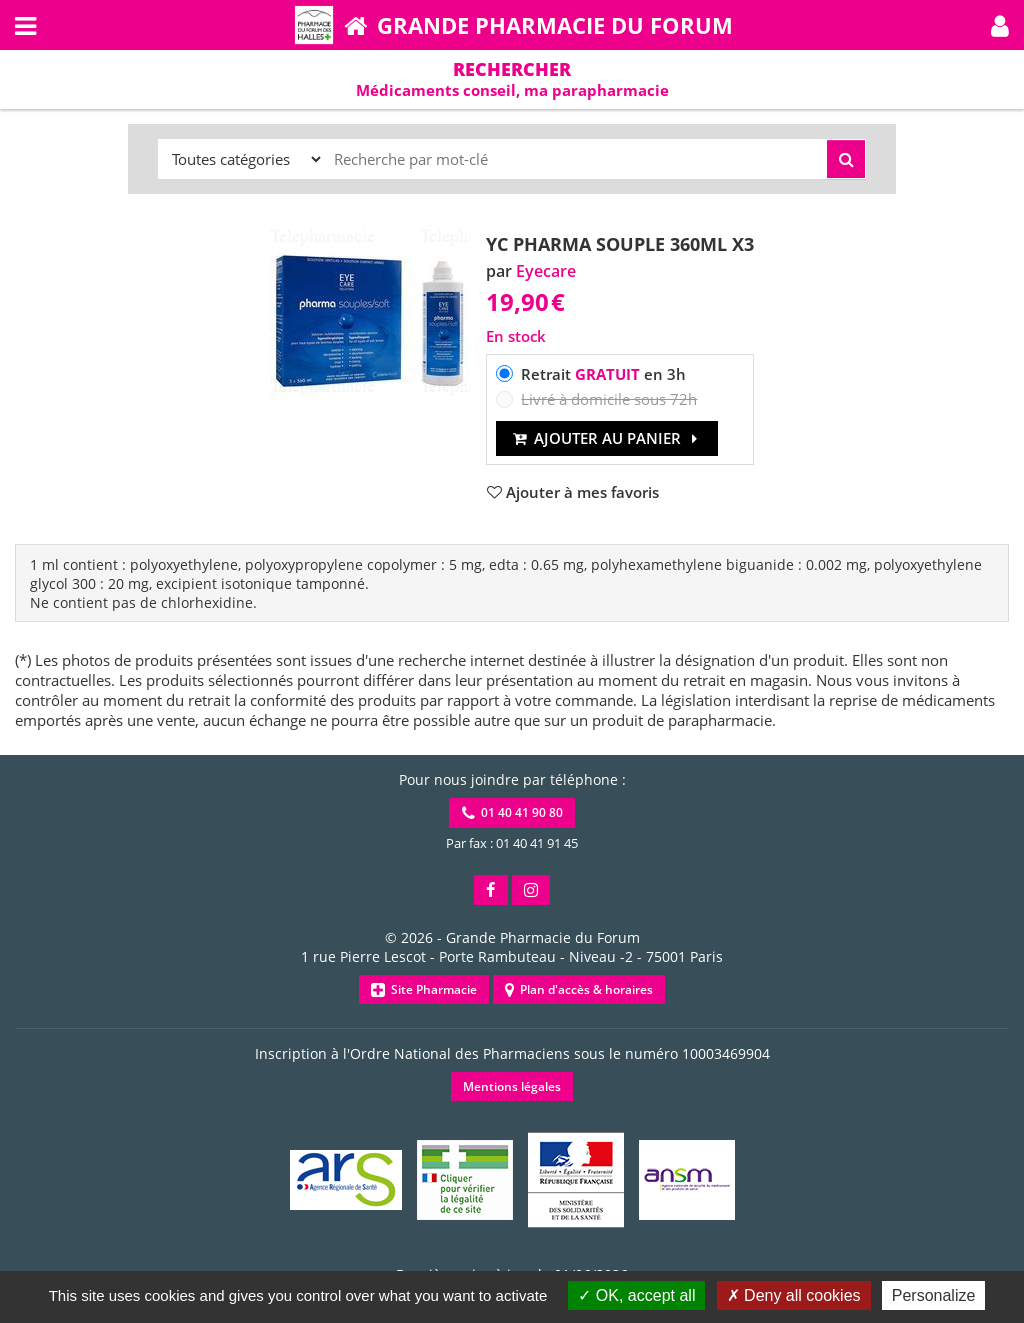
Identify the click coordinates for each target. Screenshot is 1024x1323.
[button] (1000, 25)
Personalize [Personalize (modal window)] (934, 1295)
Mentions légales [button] (512, 1086)
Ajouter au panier (607, 438)
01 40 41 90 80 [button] (512, 812)
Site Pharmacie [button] (424, 989)
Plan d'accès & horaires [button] (579, 989)
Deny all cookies (794, 1295)
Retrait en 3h (603, 374)
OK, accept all (636, 1295)
